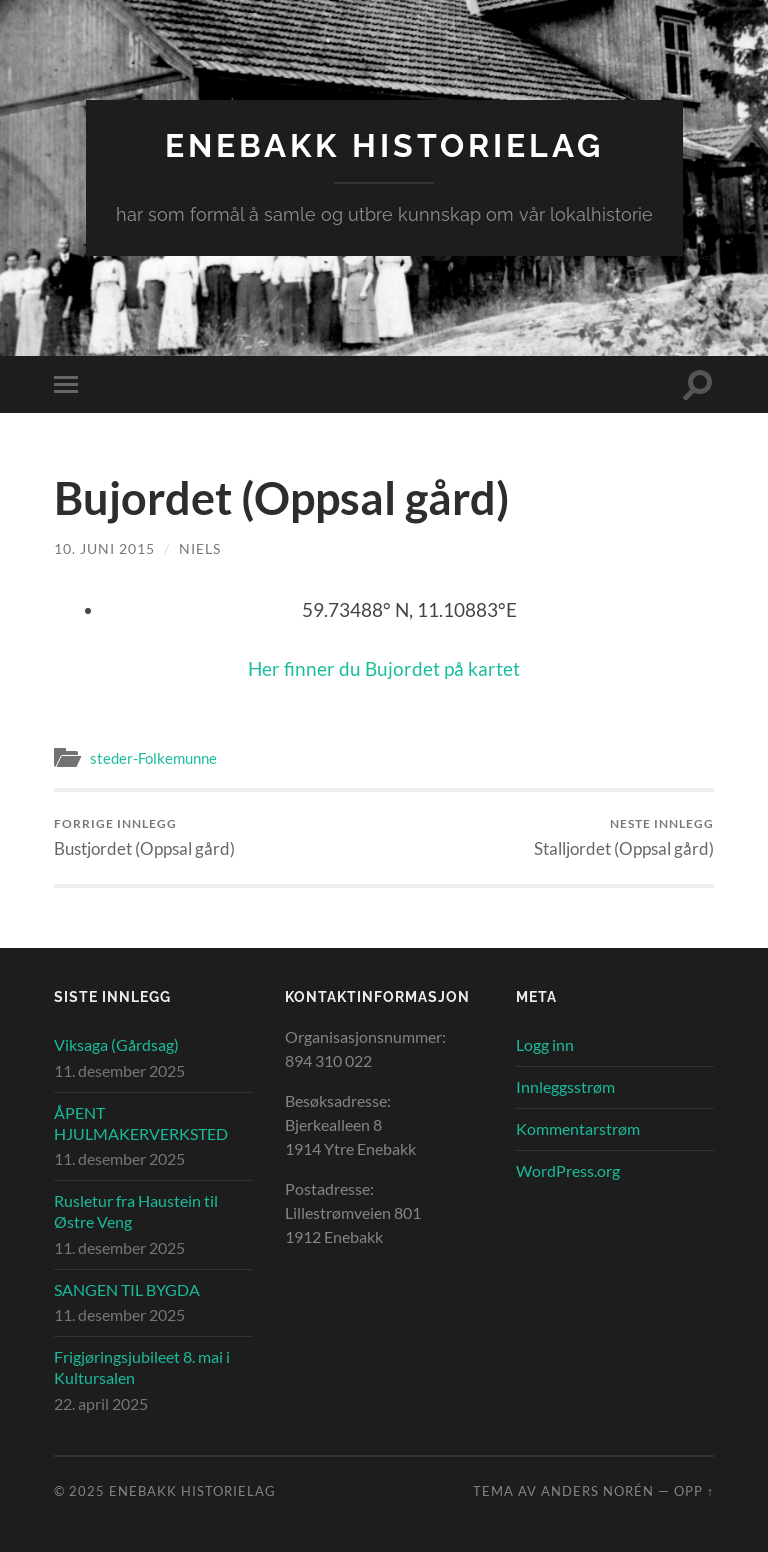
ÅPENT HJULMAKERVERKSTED (141, 1123)
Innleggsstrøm (565, 1086)
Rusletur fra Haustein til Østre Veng (136, 1211)
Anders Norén (597, 1491)
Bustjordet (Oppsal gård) (144, 837)
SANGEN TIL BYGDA (127, 1289)
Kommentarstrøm (578, 1128)
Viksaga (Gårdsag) (116, 1044)
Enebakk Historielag (384, 145)
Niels (200, 548)
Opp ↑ (694, 1491)
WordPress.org (568, 1170)
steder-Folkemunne (153, 758)
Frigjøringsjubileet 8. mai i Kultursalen (142, 1367)
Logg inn (545, 1044)
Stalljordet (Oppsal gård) (624, 837)
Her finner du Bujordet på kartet (384, 668)
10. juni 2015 (104, 548)
